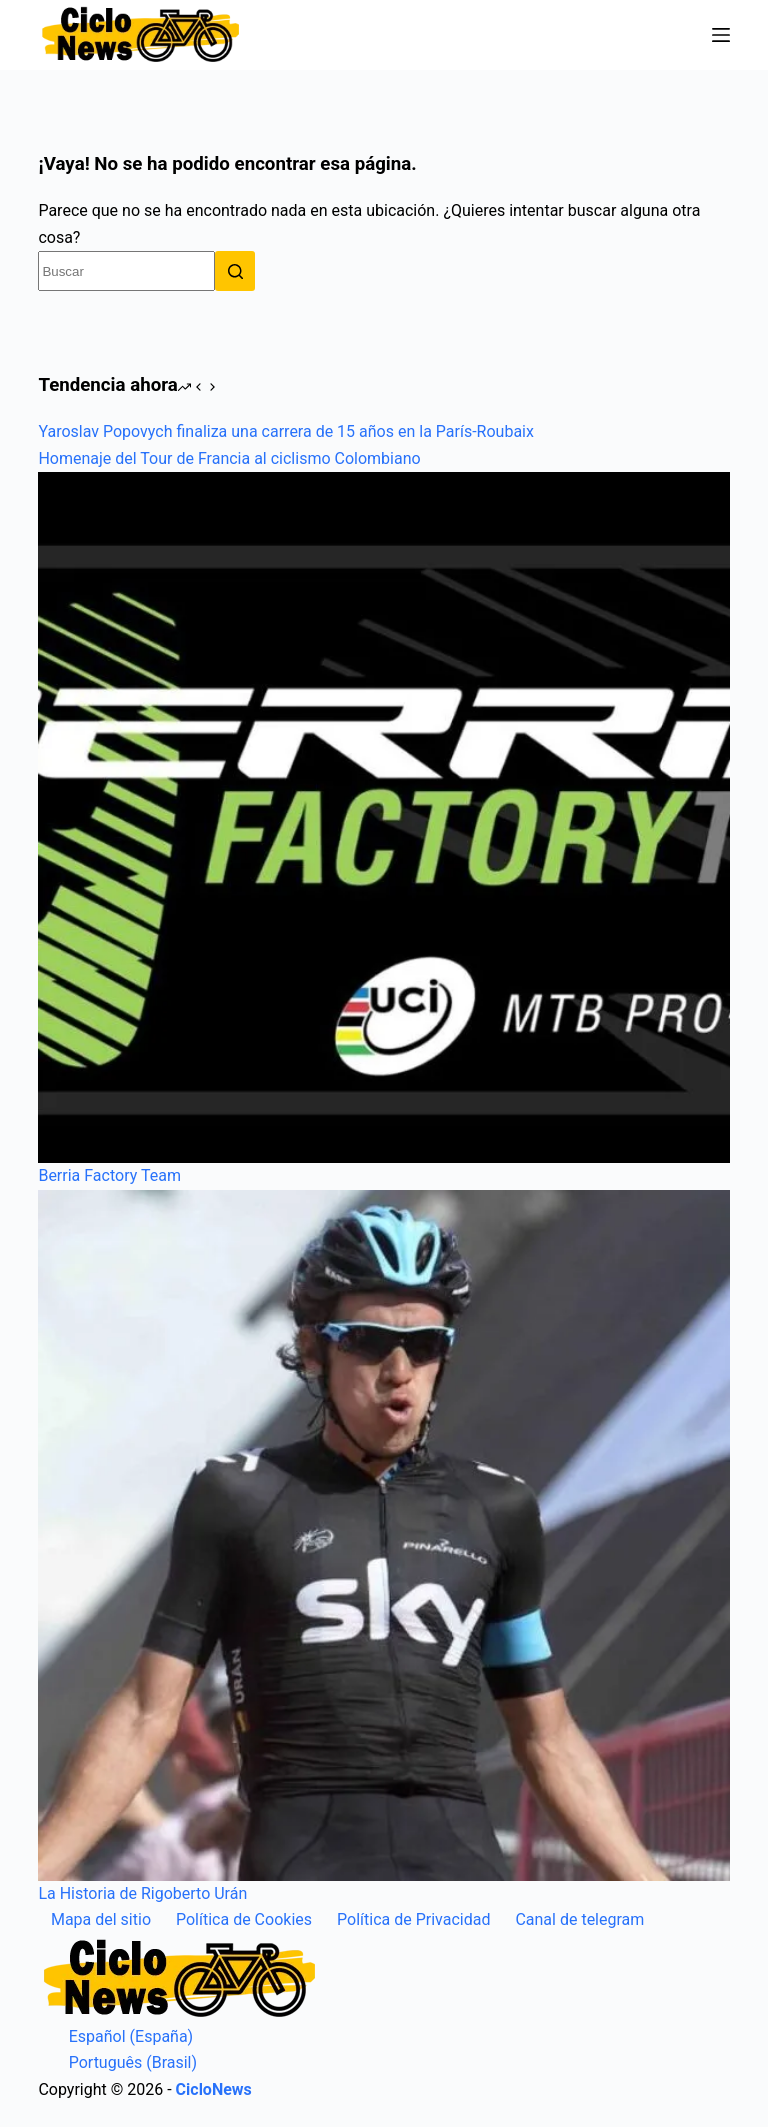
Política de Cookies (244, 1919)
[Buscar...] (126, 271)
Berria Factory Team (109, 1175)
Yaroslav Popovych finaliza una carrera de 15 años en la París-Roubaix (286, 431)
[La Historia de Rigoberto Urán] (383, 1535)
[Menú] (721, 35)
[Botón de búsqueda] (235, 271)
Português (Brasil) (117, 2062)
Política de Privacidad (413, 1919)
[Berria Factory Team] (383, 817)
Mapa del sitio (101, 1919)
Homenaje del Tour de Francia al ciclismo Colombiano (229, 458)
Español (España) (115, 2036)
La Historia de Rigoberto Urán (142, 1893)
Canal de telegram (579, 1919)
